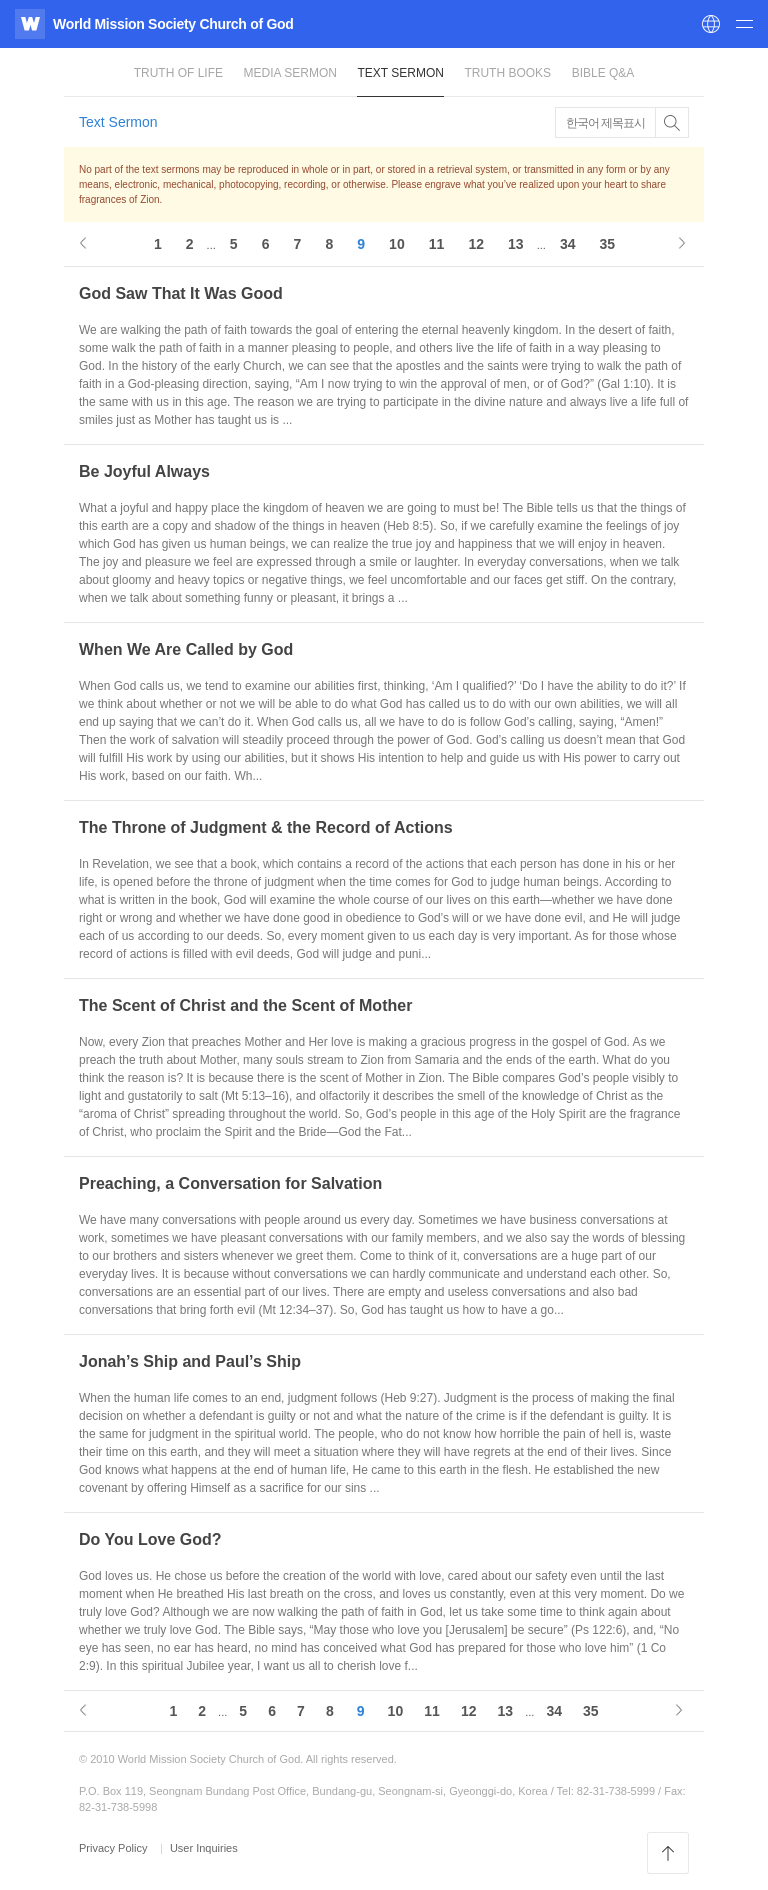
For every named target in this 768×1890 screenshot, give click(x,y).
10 (397, 244)
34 (568, 244)
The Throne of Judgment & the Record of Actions (266, 827)
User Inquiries (204, 1848)
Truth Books (507, 73)
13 (516, 244)
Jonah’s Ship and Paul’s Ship (190, 1361)
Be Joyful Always (144, 471)
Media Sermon (290, 73)
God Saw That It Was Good (181, 293)
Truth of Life (178, 73)
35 (608, 244)
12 (476, 244)
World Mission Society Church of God (173, 24)
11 (437, 244)
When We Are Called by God (186, 649)
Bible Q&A (603, 73)
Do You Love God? (150, 1539)
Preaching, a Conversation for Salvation (230, 1183)
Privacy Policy (115, 1848)
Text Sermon (400, 73)
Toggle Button (672, 122)
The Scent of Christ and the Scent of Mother (245, 1005)
